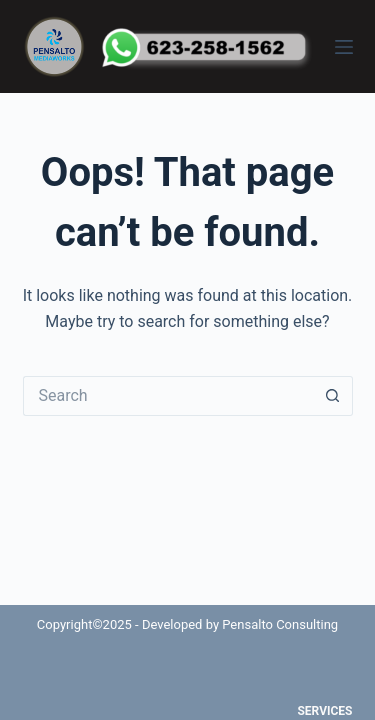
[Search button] (333, 396)
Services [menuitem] (324, 711)
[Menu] (344, 47)
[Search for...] (168, 396)
